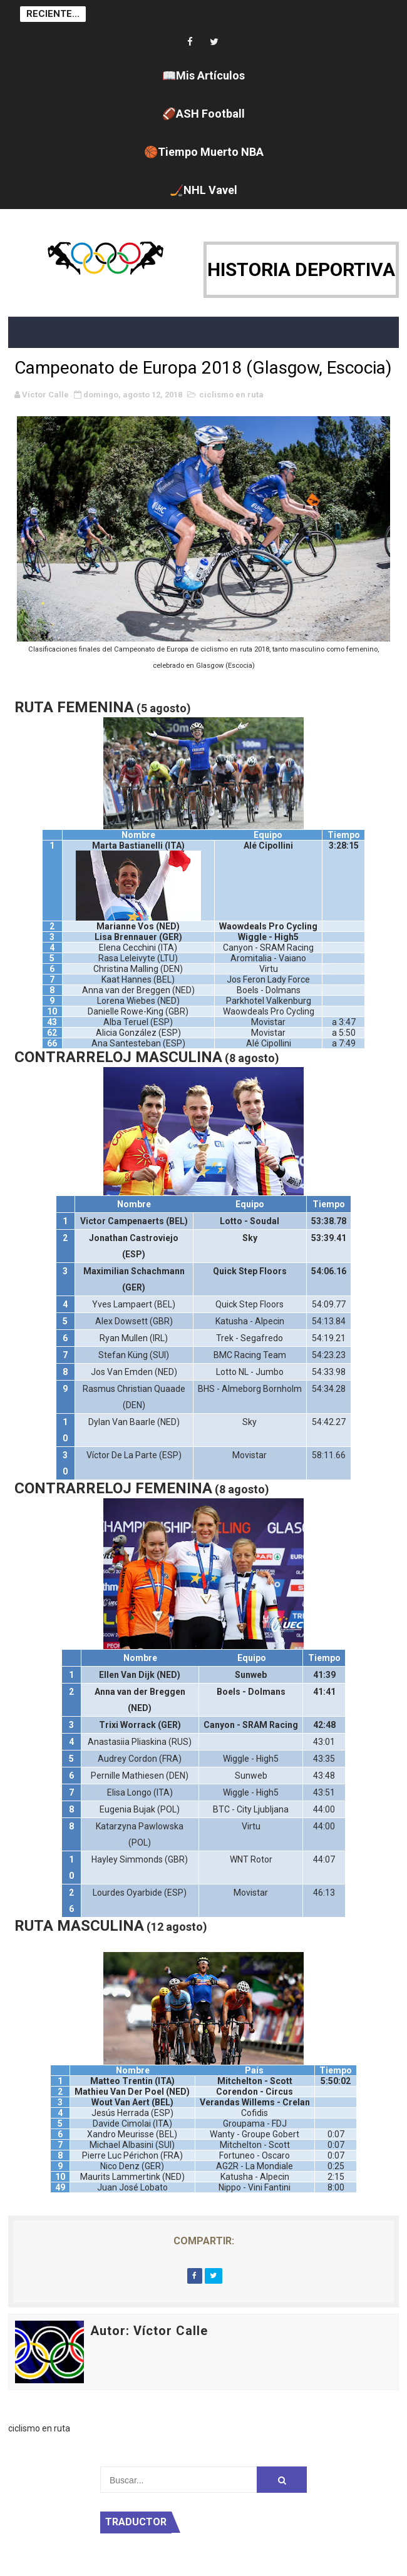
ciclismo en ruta (231, 394)
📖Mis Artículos (203, 75)
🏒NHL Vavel (203, 190)
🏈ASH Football (203, 113)
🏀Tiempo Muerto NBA (204, 151)
